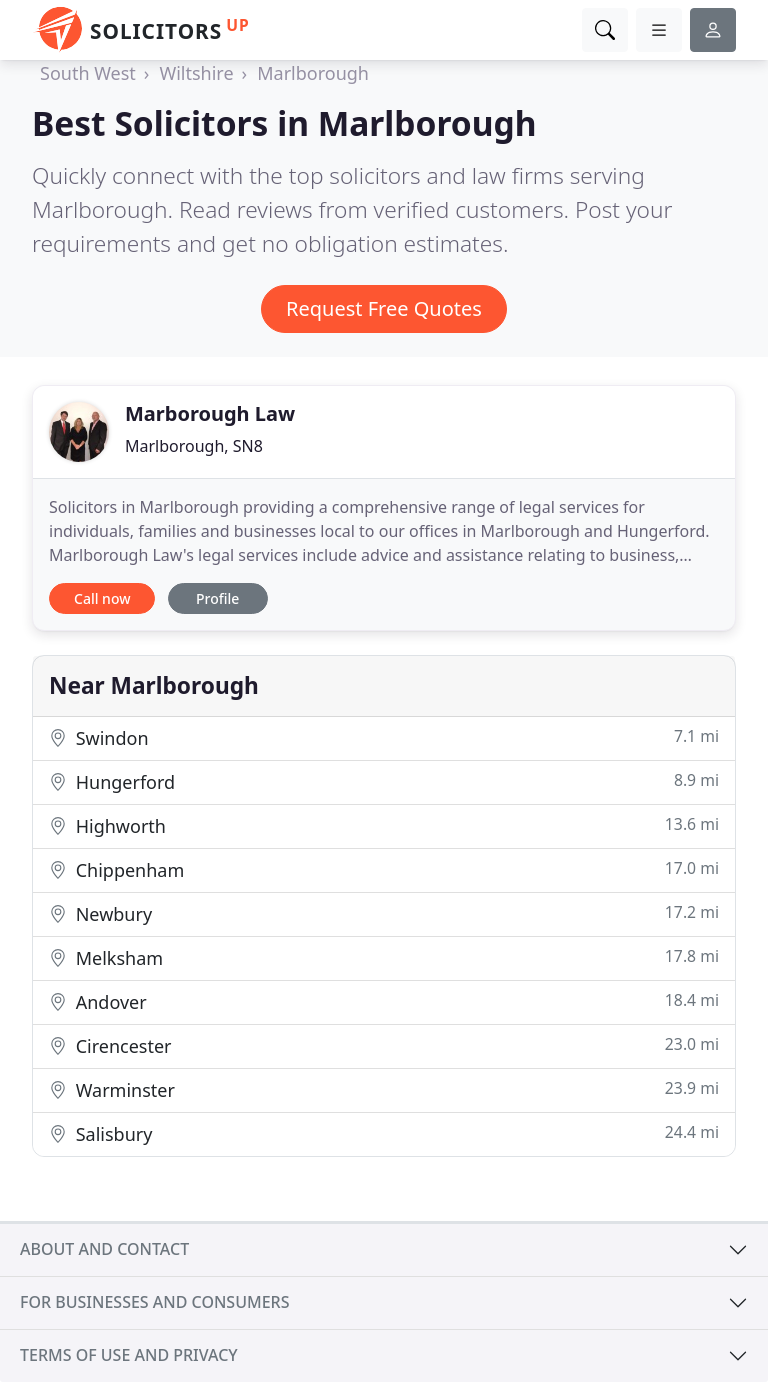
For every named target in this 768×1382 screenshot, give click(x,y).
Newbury (384, 913)
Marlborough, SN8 (194, 446)
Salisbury (384, 1133)
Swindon (384, 737)
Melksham (384, 957)
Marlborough (313, 73)
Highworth (384, 825)
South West (88, 73)
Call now (102, 598)
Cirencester (384, 1045)
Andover (384, 1001)
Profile (217, 598)
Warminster (384, 1089)
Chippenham (384, 869)
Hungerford (384, 781)
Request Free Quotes (384, 308)
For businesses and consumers (154, 1302)
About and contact (104, 1249)
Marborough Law (210, 413)
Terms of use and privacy (129, 1355)
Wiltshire (196, 73)
